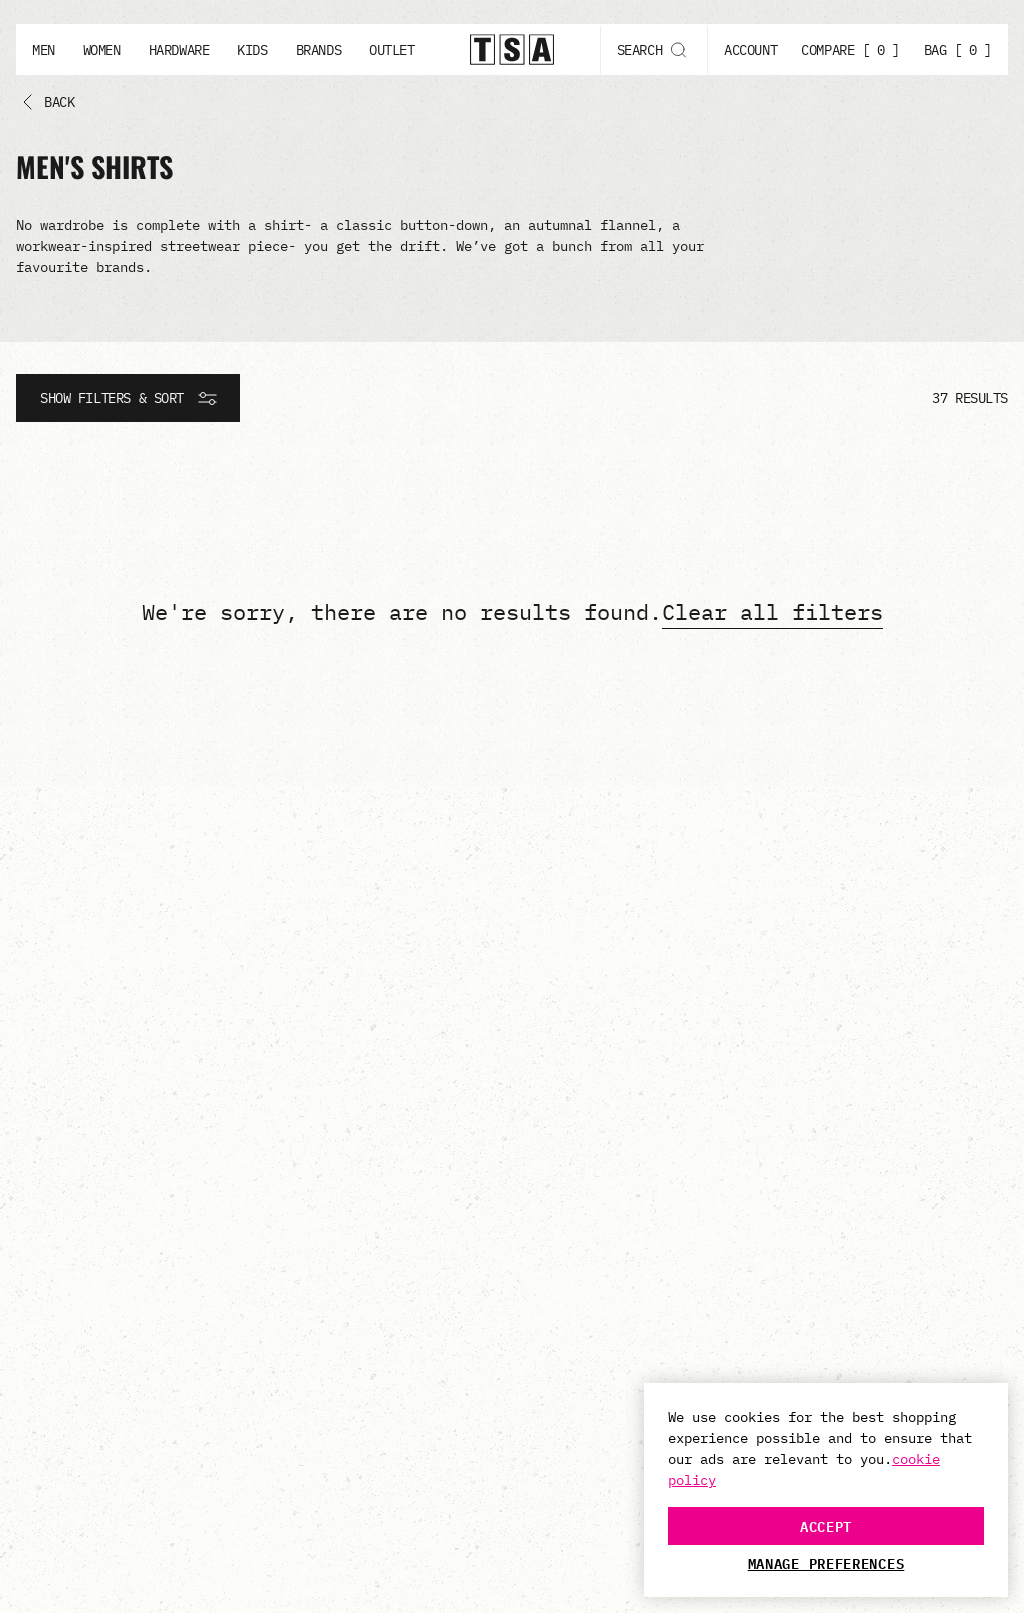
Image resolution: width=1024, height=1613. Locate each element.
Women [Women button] (102, 50)
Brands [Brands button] (318, 50)
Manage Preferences (826, 1563)
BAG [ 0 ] (958, 50)
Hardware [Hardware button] (179, 50)
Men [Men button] (43, 50)
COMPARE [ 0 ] (850, 50)
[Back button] (43, 102)
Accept (826, 1525)
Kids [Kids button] (252, 50)
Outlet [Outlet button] (391, 50)
